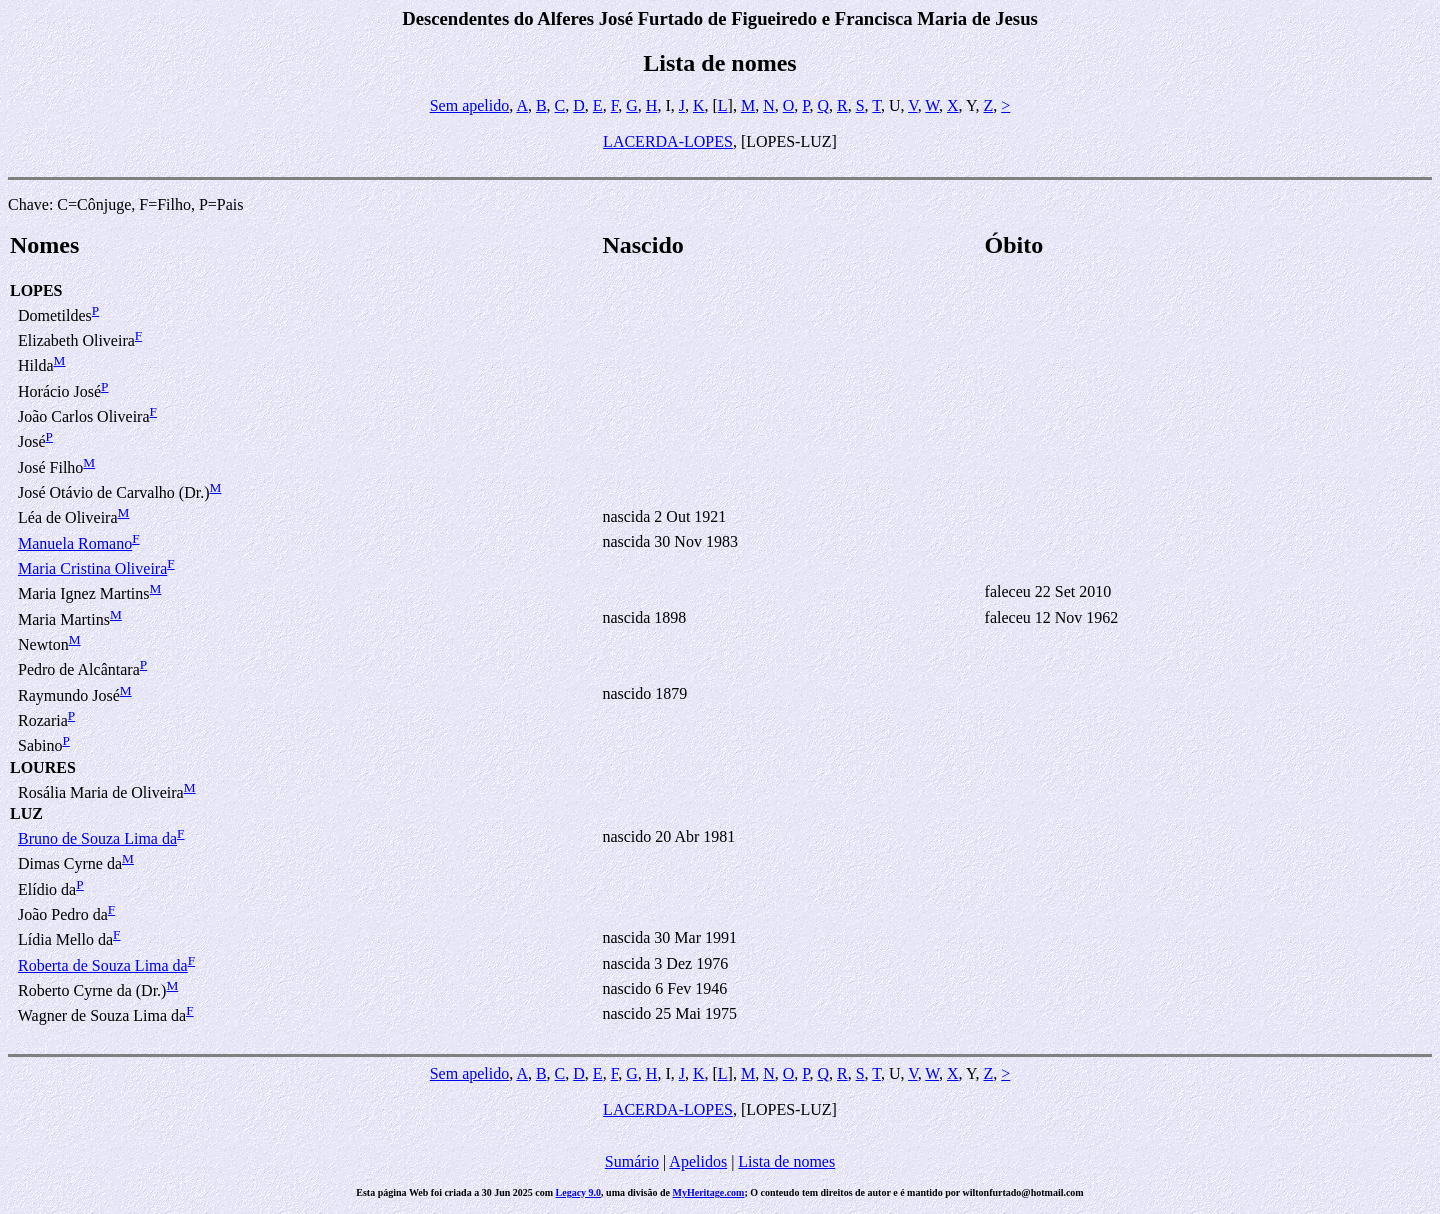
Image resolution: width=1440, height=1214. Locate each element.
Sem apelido (470, 105)
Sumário (632, 1161)
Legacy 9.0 (579, 1192)
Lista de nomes (786, 1161)
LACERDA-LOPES (668, 141)
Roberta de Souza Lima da (103, 965)
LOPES (36, 290)
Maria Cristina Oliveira (92, 568)
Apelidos (698, 1161)
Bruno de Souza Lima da (97, 838)
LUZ (26, 813)
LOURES (43, 767)
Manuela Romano (75, 543)
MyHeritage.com (709, 1192)
